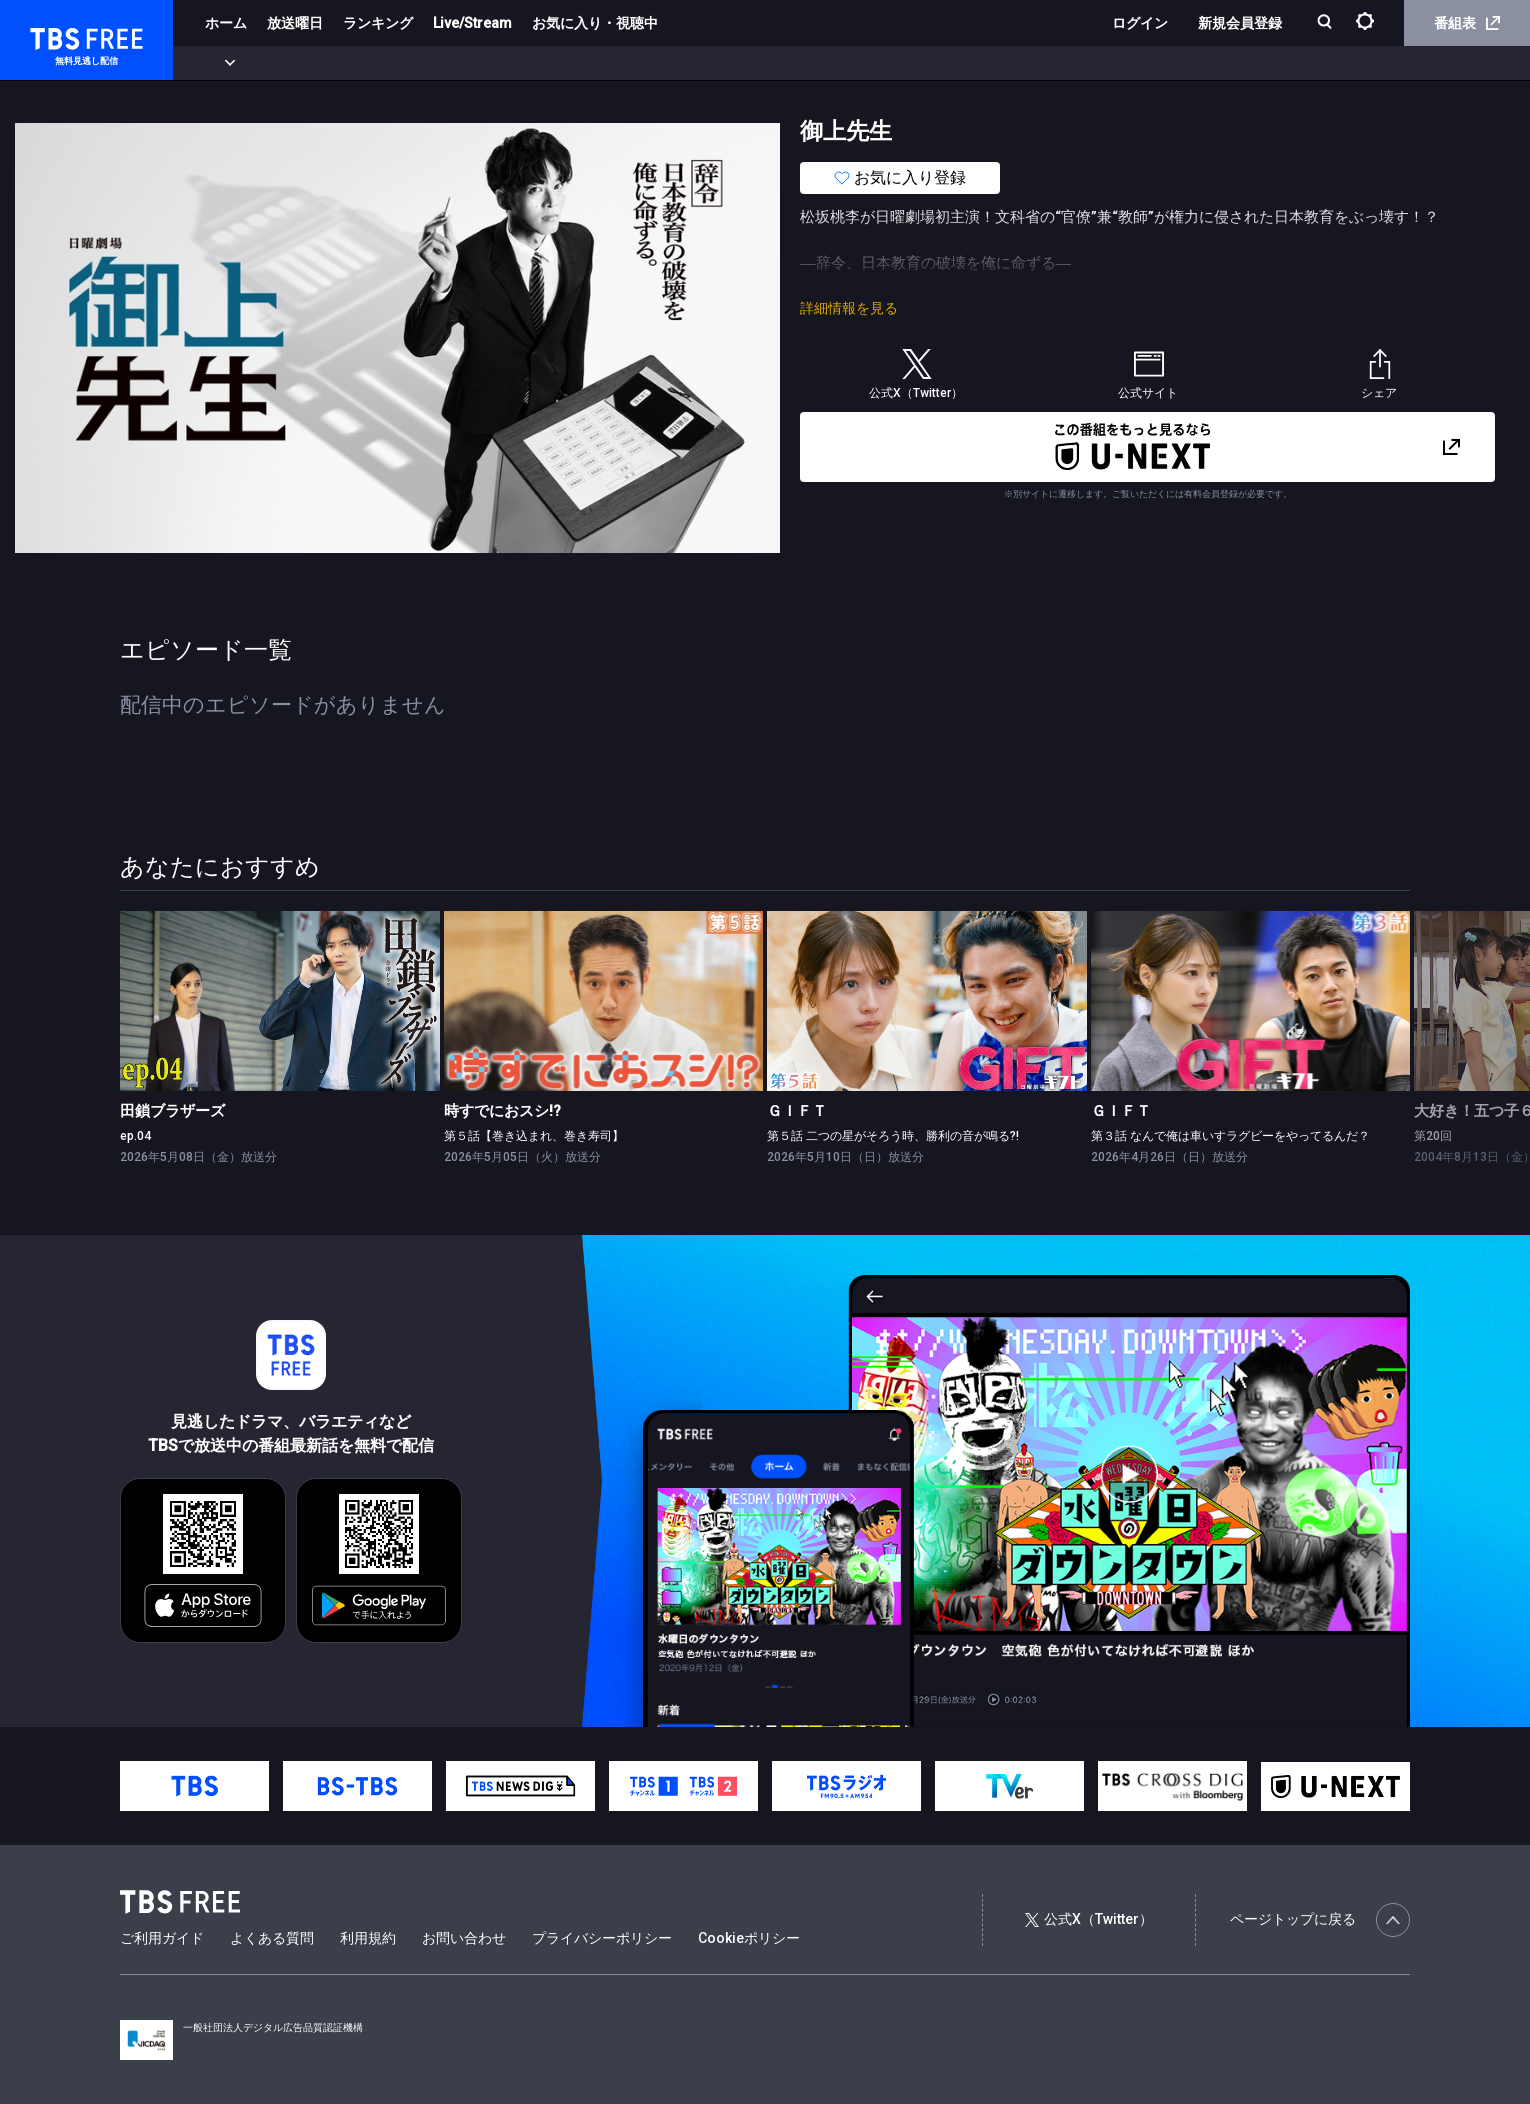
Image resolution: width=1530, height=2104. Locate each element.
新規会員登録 (1240, 23)
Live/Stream (472, 23)
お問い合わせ (464, 1938)
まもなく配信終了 (307, 63)
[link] (280, 1001)
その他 (793, 63)
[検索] (1326, 23)
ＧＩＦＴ (797, 1111)
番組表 (1467, 23)
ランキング (378, 23)
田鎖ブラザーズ (172, 1111)
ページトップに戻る (1320, 1920)
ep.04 (135, 1136)
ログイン (1140, 23)
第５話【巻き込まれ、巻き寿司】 (534, 1136)
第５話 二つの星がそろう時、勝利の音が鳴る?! (893, 1136)
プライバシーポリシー (602, 1938)
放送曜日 (295, 23)
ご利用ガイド (162, 1938)
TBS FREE (53, 35)
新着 (217, 63)
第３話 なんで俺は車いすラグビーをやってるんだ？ (1230, 1136)
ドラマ (403, 63)
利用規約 (368, 1938)
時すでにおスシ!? (502, 1111)
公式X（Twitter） (1089, 1919)
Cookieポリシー (749, 1938)
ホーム (226, 23)
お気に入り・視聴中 (595, 23)
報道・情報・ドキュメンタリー (661, 63)
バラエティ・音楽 (499, 63)
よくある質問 (272, 1938)
